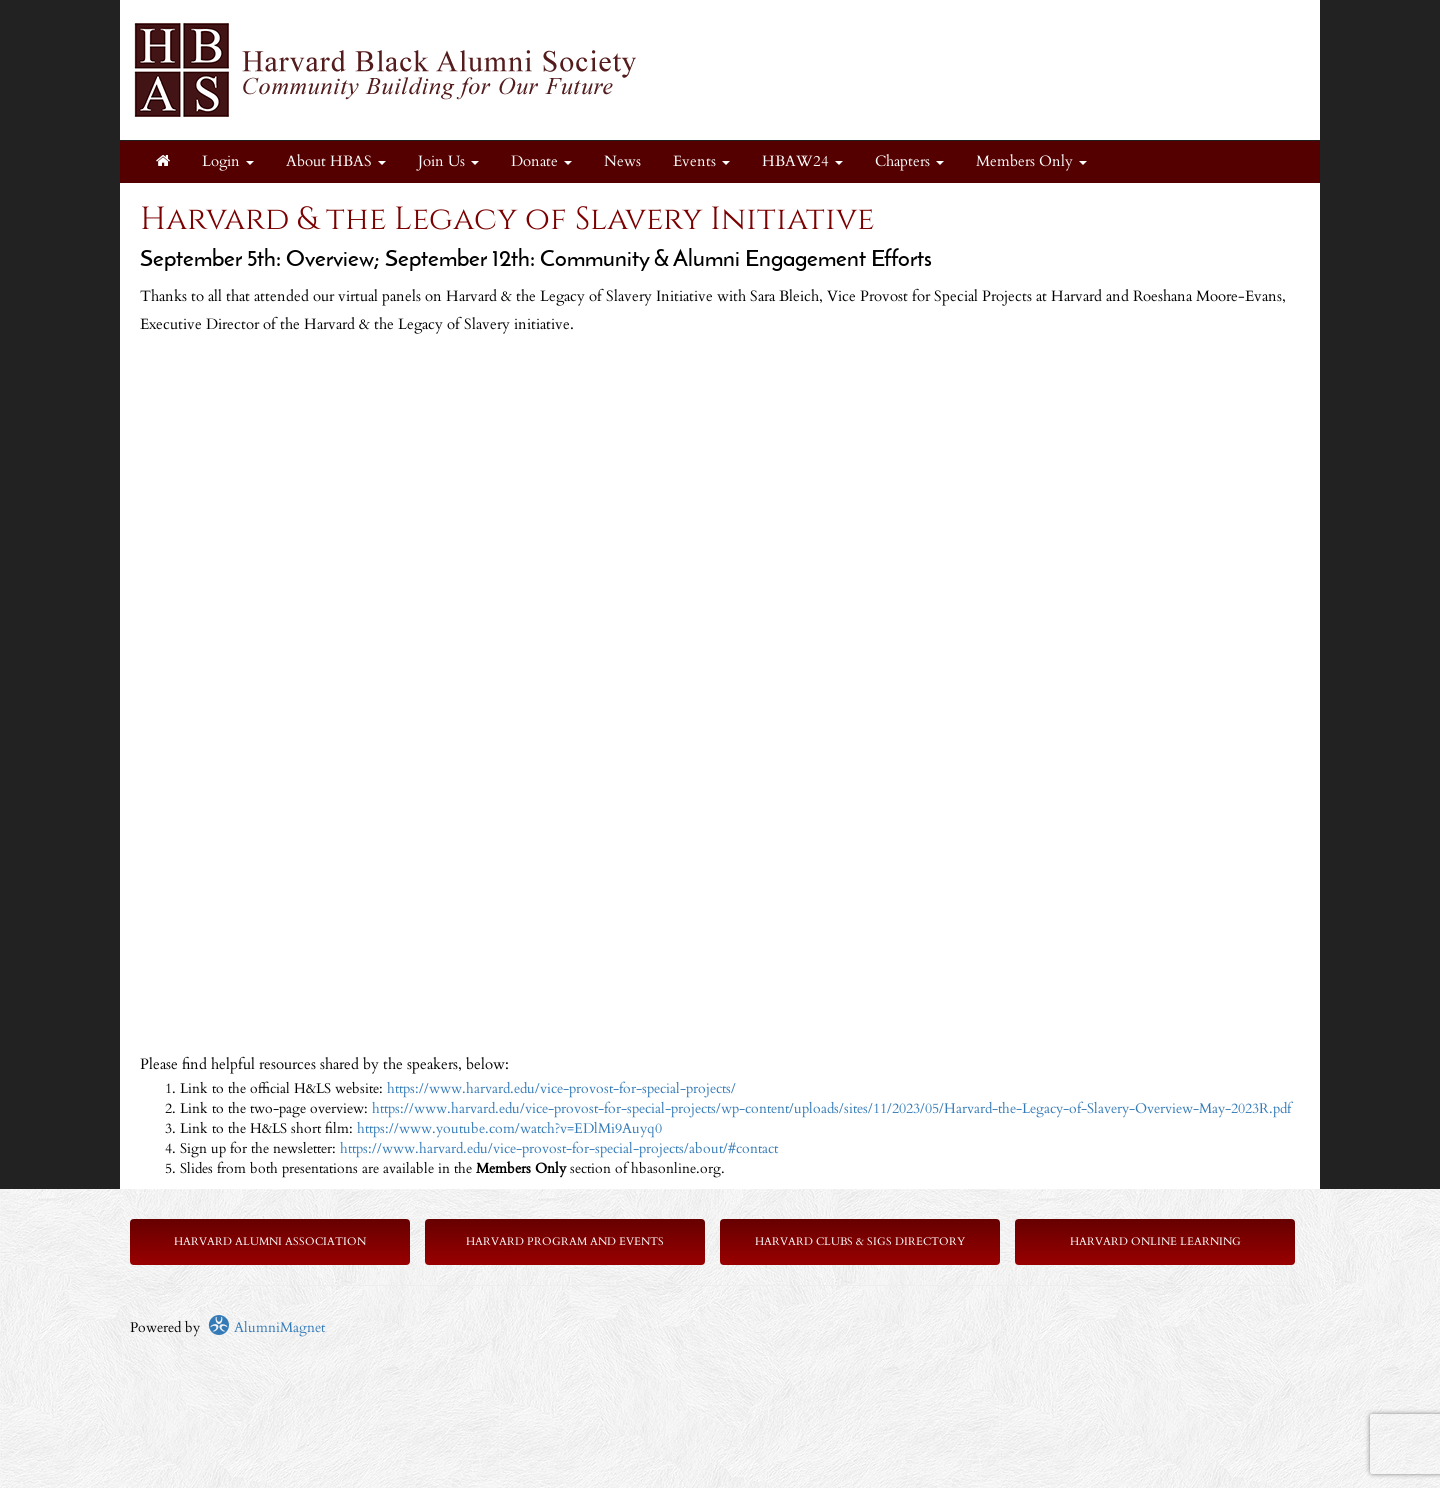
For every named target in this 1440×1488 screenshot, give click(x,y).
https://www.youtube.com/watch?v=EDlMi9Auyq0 (509, 1128)
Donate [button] (541, 161)
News (622, 161)
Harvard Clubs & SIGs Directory (860, 1241)
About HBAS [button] (336, 161)
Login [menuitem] (228, 161)
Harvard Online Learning (1155, 1241)
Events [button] (701, 161)
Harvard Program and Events (565, 1241)
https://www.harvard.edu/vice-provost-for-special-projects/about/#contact (559, 1148)
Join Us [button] (448, 161)
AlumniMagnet (266, 1327)
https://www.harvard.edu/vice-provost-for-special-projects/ (561, 1088)
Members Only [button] (1031, 161)
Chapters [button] (909, 161)
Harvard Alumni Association (270, 1241)
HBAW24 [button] (802, 161)
